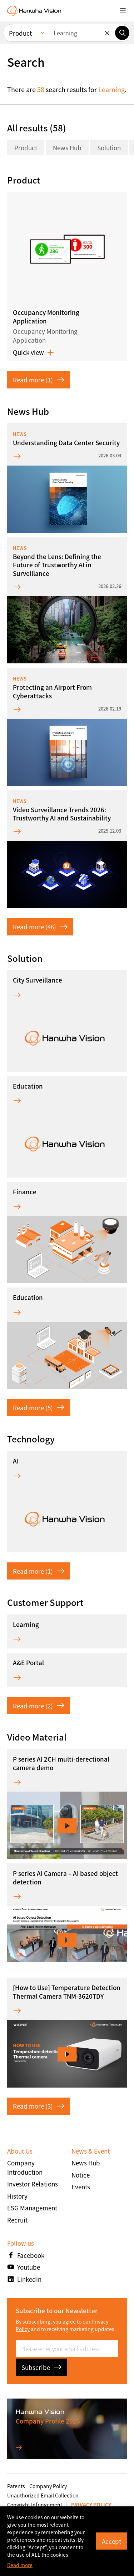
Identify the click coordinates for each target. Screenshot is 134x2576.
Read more (20, 2565)
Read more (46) (40, 926)
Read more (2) (38, 1705)
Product (25, 147)
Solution (109, 147)
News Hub (67, 147)
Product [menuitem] (20, 33)
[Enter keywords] (82, 33)
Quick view (33, 352)
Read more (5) (38, 1407)
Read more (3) (38, 2106)
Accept (111, 2541)
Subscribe (41, 2367)
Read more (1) (38, 379)
